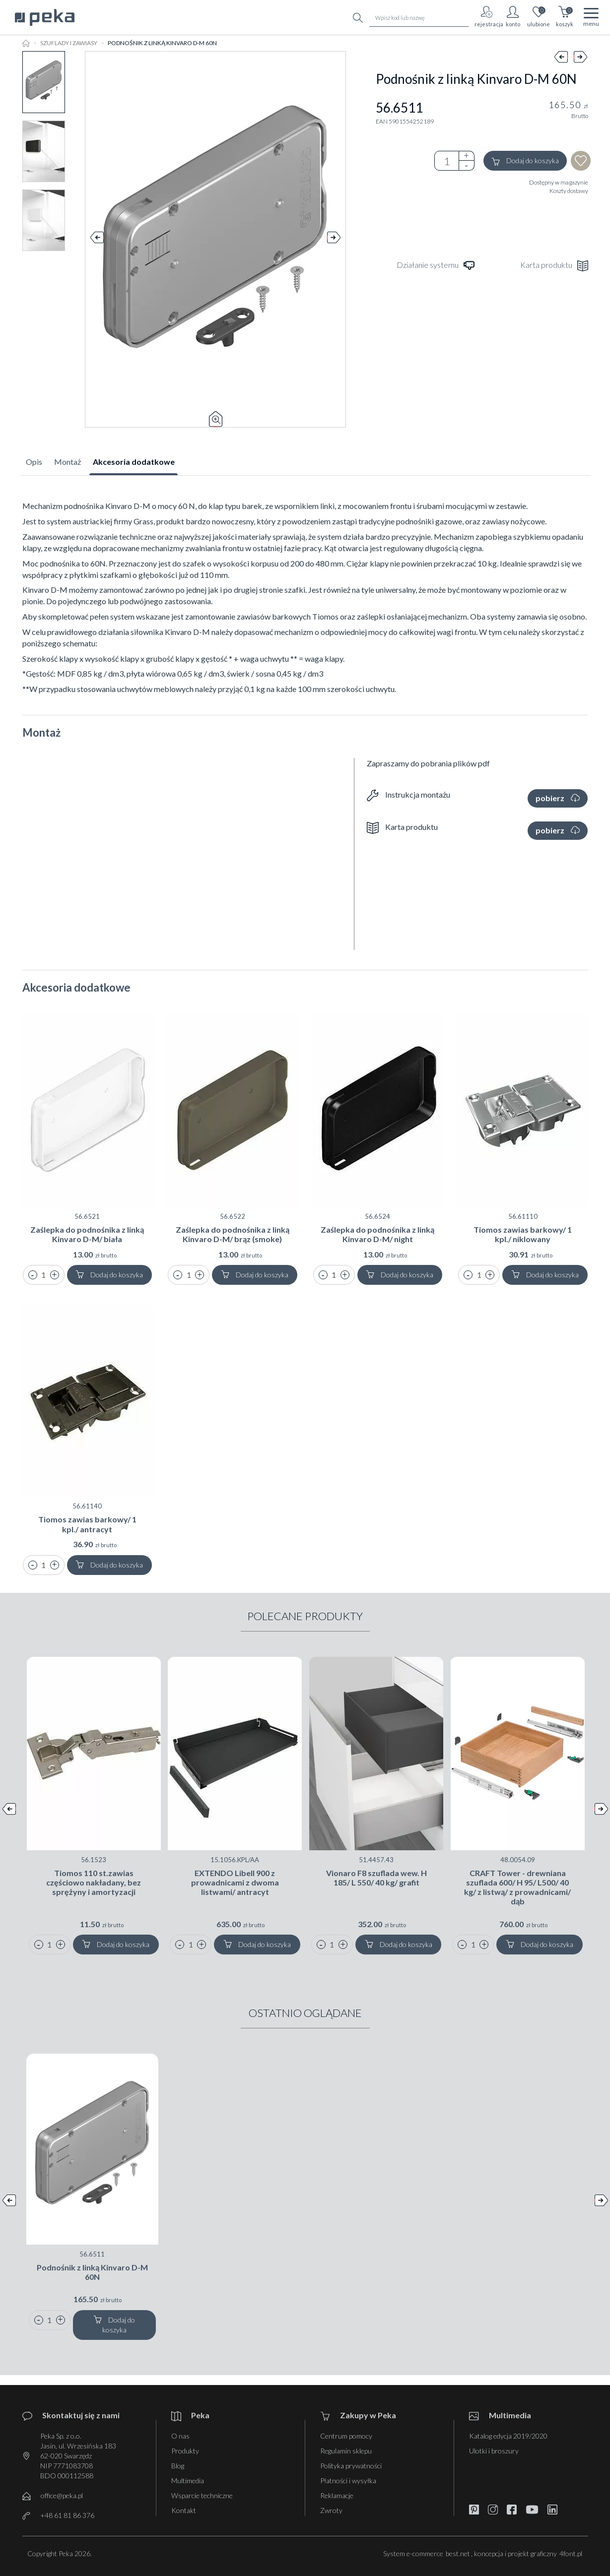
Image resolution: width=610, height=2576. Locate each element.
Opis (34, 461)
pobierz (558, 798)
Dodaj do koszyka (525, 161)
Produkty (185, 2451)
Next (333, 240)
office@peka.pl (62, 2495)
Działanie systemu (435, 265)
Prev (97, 240)
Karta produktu (554, 265)
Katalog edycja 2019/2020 (508, 2436)
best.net (458, 2553)
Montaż (67, 461)
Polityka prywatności (351, 2465)
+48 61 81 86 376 (67, 2515)
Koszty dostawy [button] (568, 190)
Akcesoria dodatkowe (134, 461)
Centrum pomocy (346, 2436)
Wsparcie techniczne (202, 2495)
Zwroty (331, 2510)
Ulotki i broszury (494, 2451)
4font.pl (570, 2553)
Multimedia (187, 2480)
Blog (177, 2465)
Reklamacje (336, 2495)
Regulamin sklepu (346, 2451)
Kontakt (183, 2510)
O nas (180, 2436)
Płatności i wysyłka (348, 2480)
